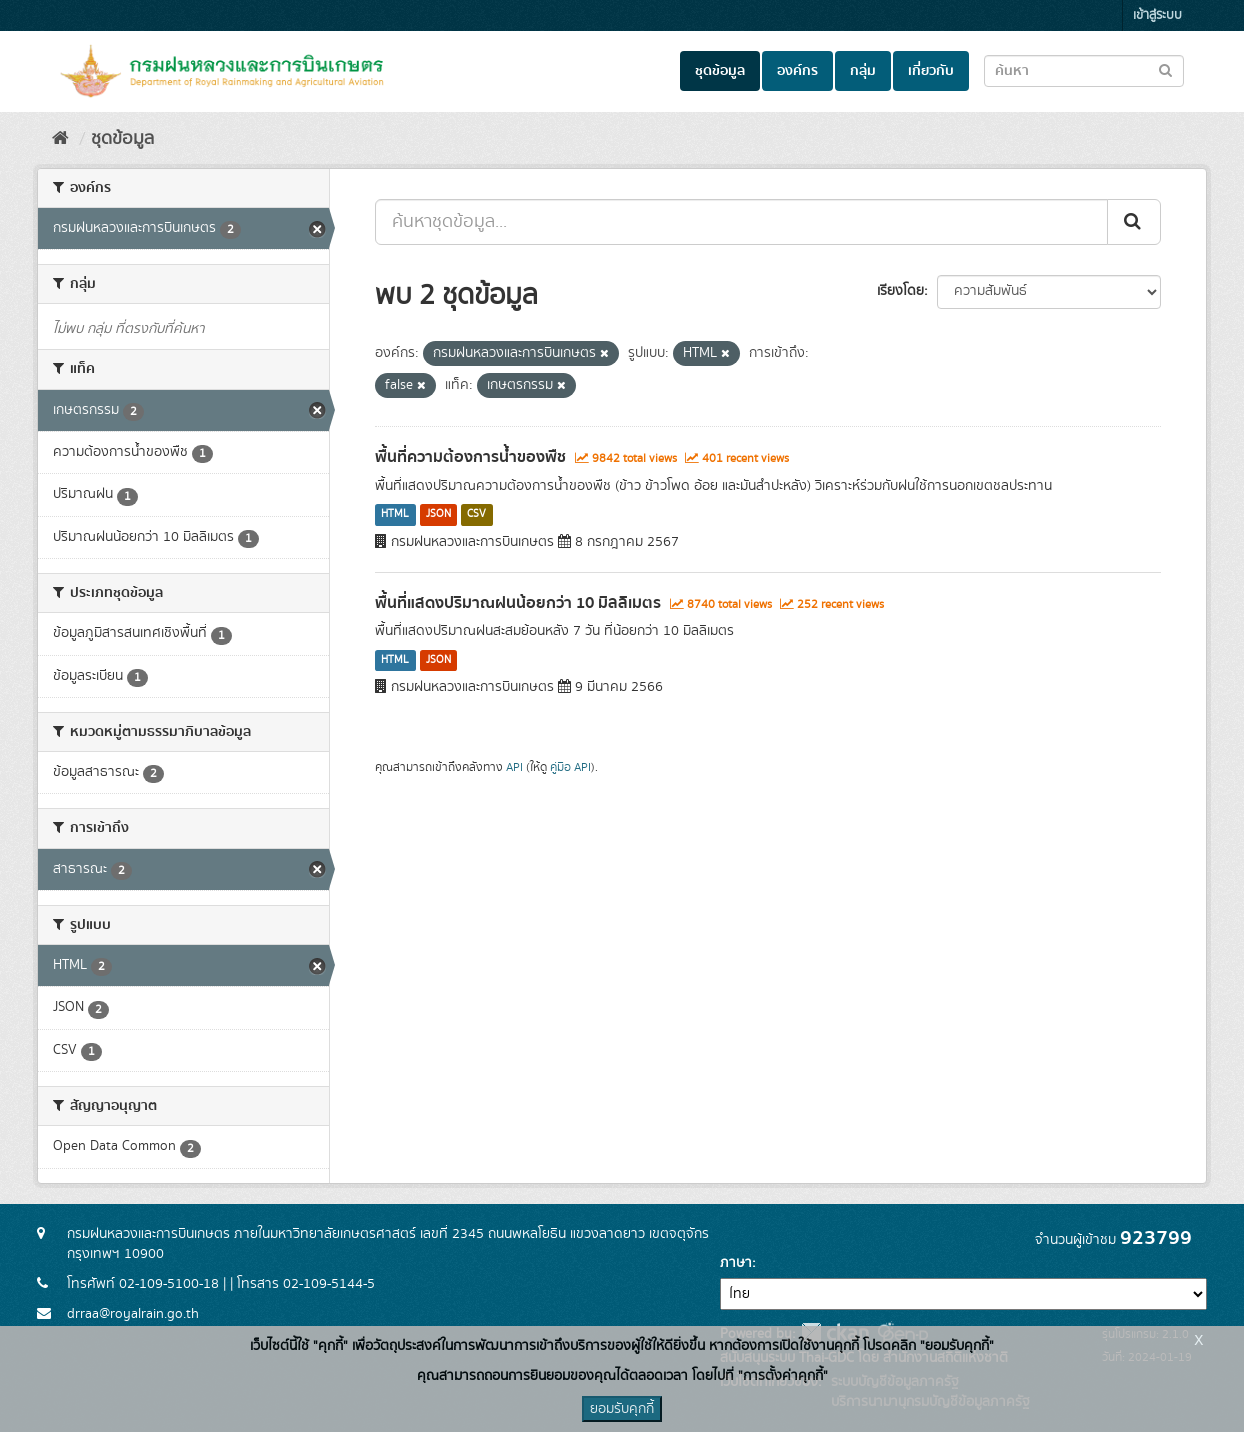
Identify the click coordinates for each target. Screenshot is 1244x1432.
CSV (476, 515)
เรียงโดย (900, 291)
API (514, 767)
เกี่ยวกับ (931, 71)
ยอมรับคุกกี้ (622, 1409)
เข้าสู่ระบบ (1157, 15)
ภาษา (736, 1263)
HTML (395, 515)
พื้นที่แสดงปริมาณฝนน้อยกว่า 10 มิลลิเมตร (518, 603)
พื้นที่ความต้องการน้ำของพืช (470, 457)
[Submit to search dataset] (1165, 69)
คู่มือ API (570, 767)
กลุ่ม (863, 71)
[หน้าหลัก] (60, 139)
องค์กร (797, 71)
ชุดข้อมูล (720, 71)
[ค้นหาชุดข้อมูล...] (741, 222)
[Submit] (1134, 222)
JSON (438, 515)
